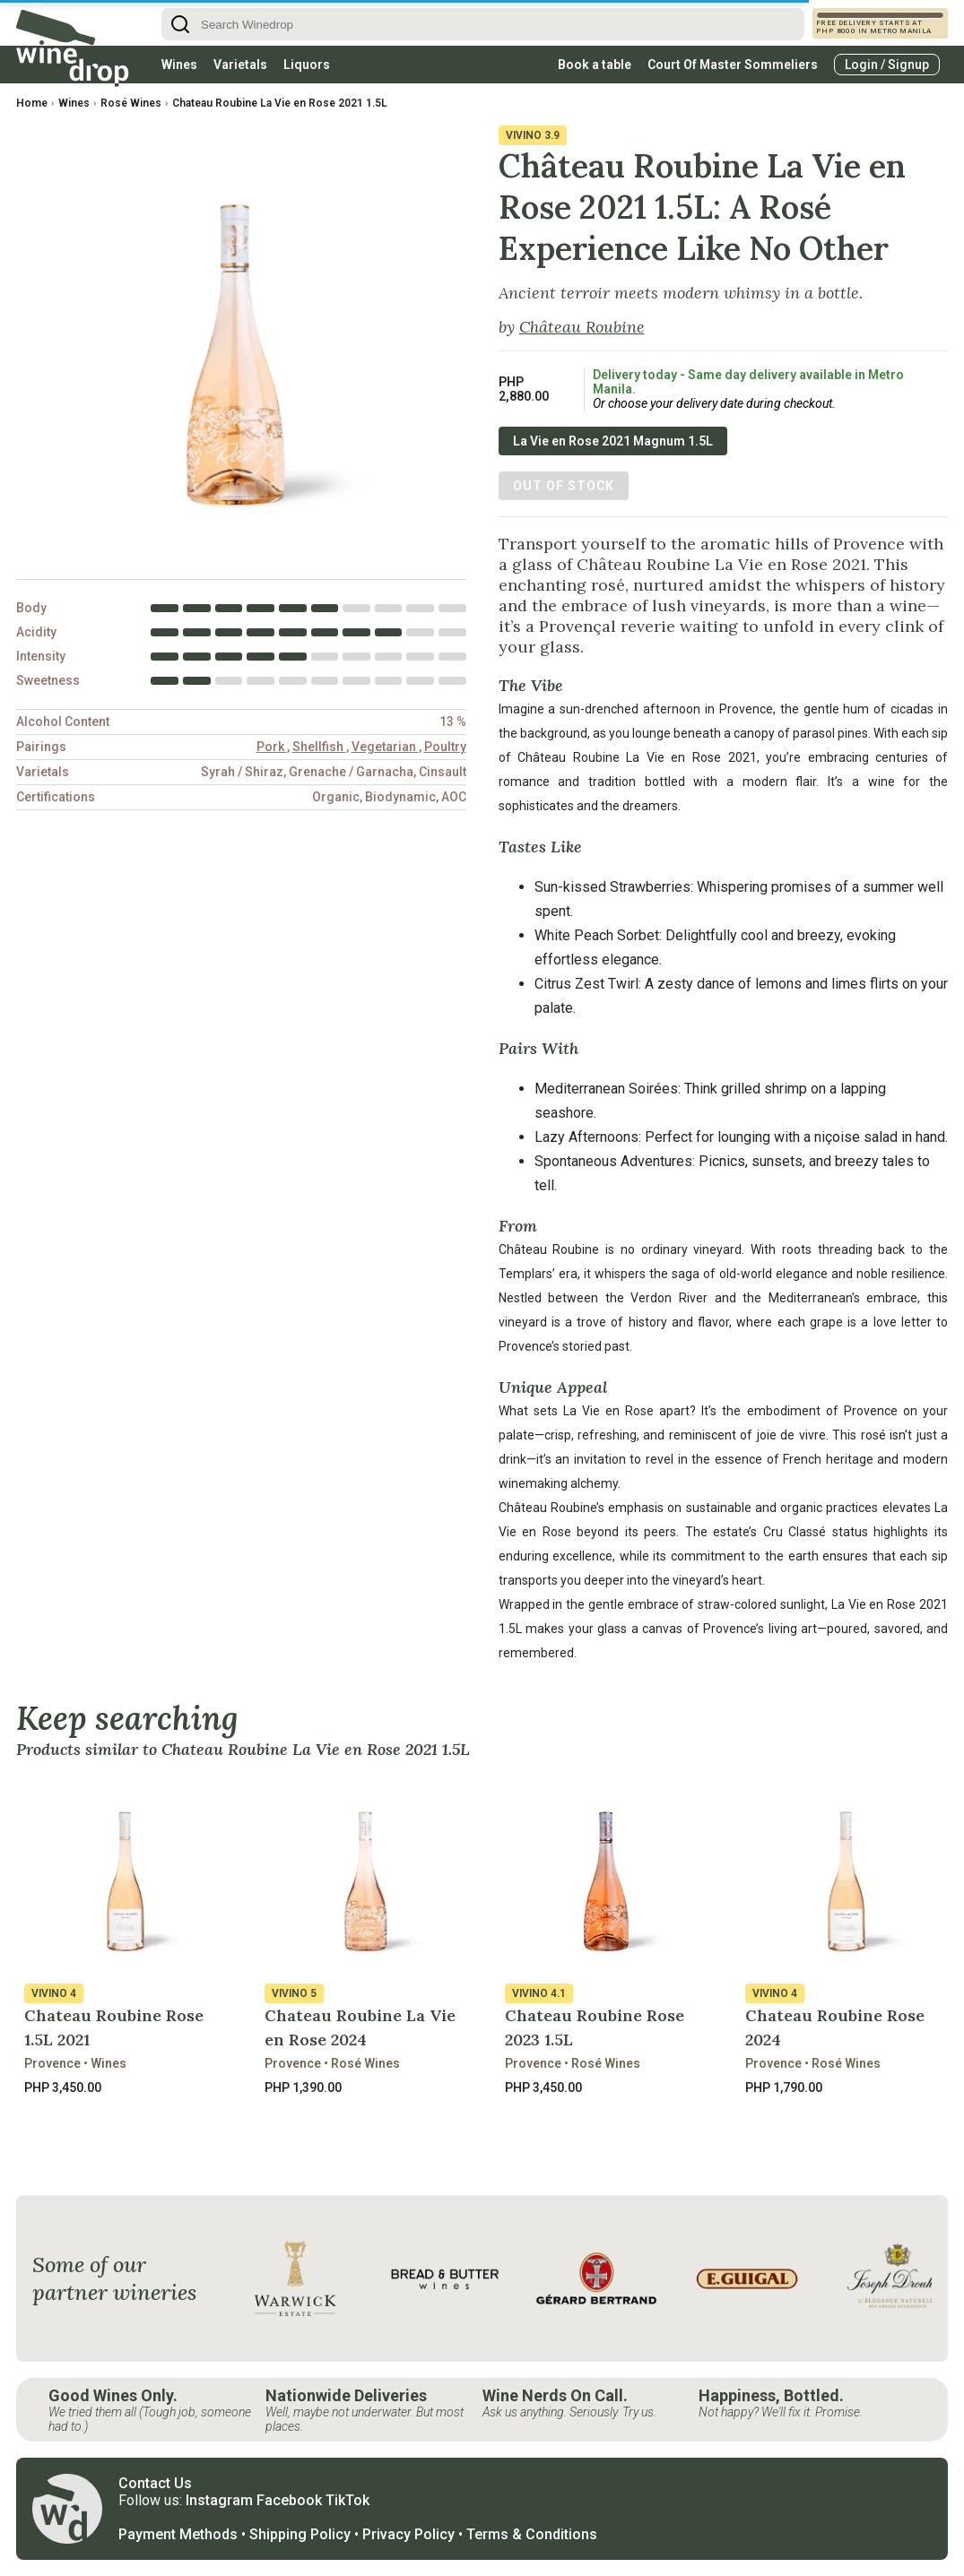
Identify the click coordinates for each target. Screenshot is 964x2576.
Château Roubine (582, 326)
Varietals (240, 64)
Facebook (289, 2500)
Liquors (306, 64)
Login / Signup (887, 64)
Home (32, 103)
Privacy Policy (408, 2534)
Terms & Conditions (531, 2534)
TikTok (347, 2500)
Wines (179, 64)
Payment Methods (178, 2534)
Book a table (594, 64)
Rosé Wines (130, 103)
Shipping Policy (300, 2534)
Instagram (219, 2500)
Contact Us (155, 2483)
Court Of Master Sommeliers (732, 64)
